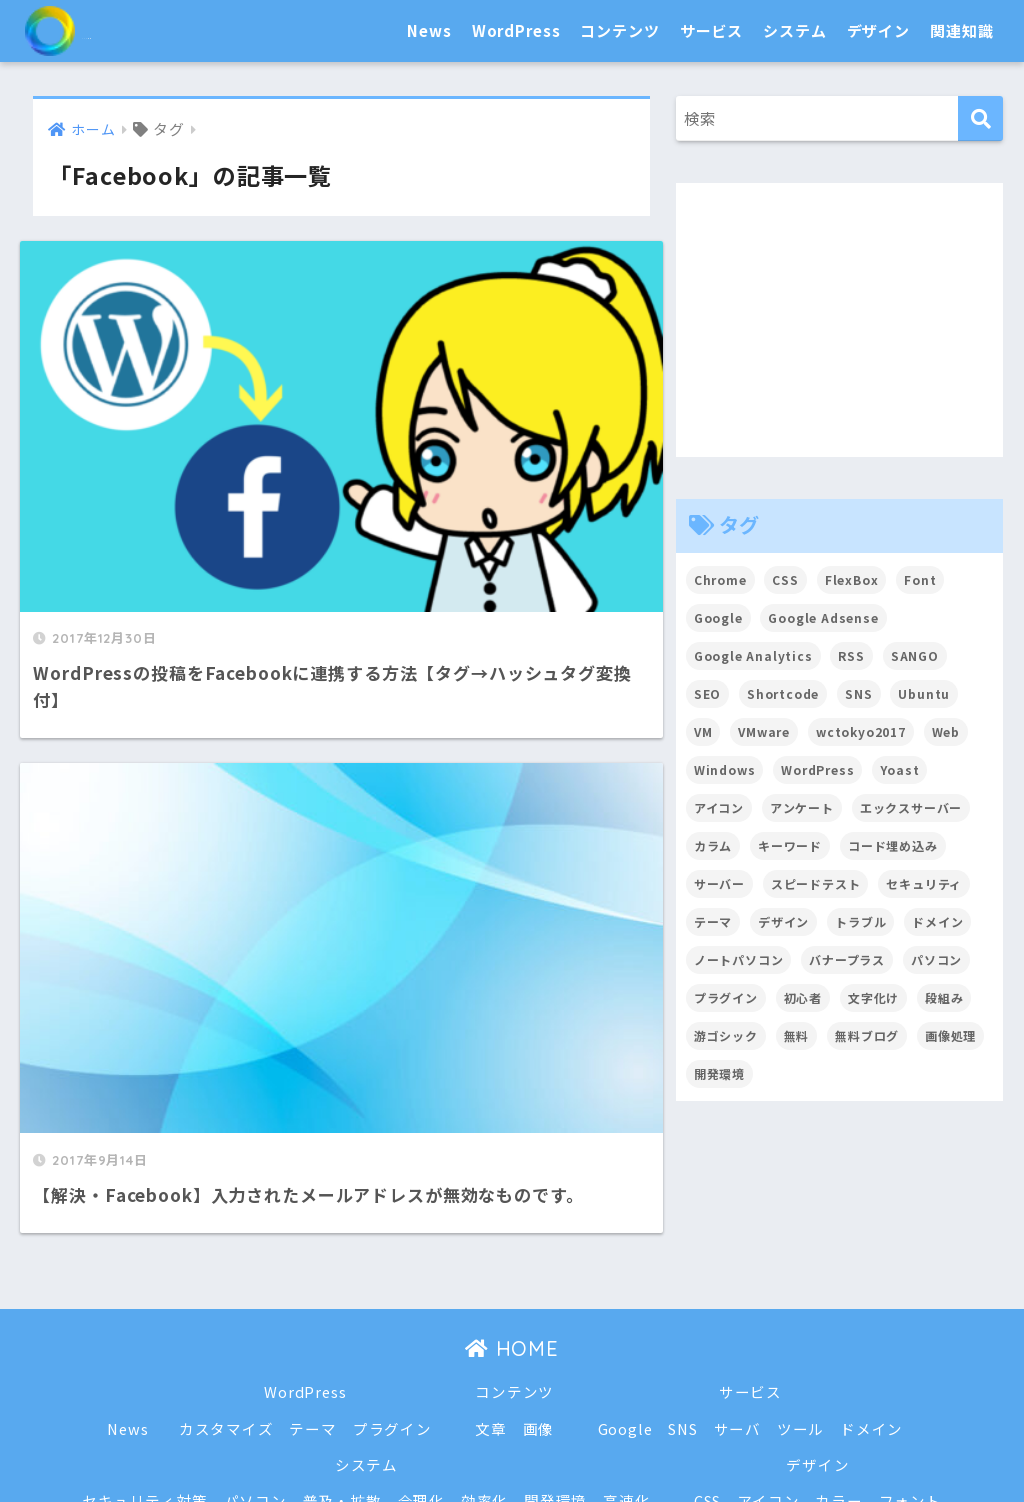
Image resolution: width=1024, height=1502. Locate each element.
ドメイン (872, 1296)
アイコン (769, 1368)
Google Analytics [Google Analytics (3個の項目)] (754, 655)
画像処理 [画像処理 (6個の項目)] (951, 1035)
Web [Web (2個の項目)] (947, 731)
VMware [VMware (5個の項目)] (764, 731)
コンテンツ (619, 30)
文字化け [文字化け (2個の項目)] (873, 997)
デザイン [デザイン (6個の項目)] (783, 921)
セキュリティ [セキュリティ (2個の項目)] (925, 883)
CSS (708, 1368)
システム (794, 30)
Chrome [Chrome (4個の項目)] (720, 579)
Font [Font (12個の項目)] (921, 579)
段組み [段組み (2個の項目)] (945, 997)
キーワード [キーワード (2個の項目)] (790, 845)
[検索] (980, 118)
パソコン (254, 1368)
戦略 (528, 1441)
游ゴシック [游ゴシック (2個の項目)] (726, 1035)
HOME (512, 1217)
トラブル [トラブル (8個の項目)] (861, 921)
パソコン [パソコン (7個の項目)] (937, 959)
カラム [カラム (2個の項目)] (713, 845)
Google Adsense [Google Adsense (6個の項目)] (824, 617)
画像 (539, 1296)
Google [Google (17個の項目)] (718, 617)
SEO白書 (104, 30)
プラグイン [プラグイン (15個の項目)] (726, 997)
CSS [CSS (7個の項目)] (786, 579)
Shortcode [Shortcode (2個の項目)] (783, 693)
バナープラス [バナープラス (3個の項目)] (848, 959)
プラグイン (391, 1296)
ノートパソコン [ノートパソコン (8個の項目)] (739, 959)
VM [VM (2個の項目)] (703, 731)
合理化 (421, 1368)
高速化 (627, 1368)
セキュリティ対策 (144, 1368)
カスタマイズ (225, 1296)
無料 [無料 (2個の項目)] (797, 1035)
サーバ (738, 1296)
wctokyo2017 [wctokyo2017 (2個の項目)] (861, 731)
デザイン (878, 30)
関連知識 (961, 30)
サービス (711, 30)
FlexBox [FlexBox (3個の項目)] (852, 579)
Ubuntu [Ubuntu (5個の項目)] (925, 693)
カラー (840, 1368)
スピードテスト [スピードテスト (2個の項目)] (816, 883)
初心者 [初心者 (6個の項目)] (803, 997)
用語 (576, 1441)
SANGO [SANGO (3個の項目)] (916, 655)
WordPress (516, 30)
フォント (911, 1368)
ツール (802, 1296)
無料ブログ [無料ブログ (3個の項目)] (867, 1035)
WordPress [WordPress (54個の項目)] (819, 769)
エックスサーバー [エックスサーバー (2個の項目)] (911, 807)
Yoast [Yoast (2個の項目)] (900, 769)
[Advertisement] (840, 320)
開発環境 (555, 1368)
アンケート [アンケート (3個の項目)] (802, 807)
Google (625, 1296)
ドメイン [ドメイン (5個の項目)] (938, 921)
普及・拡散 (341, 1368)
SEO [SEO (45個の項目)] (708, 693)
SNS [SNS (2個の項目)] (860, 693)
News (429, 30)
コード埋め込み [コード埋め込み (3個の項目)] (893, 845)
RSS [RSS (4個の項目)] (852, 655)
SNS (684, 1296)
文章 (491, 1296)
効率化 (485, 1368)
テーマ (313, 1296)
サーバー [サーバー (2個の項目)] (719, 883)
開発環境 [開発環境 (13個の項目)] (719, 1073)
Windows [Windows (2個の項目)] (725, 769)
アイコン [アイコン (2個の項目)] (719, 807)
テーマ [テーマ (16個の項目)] (713, 921)
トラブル (464, 1441)
